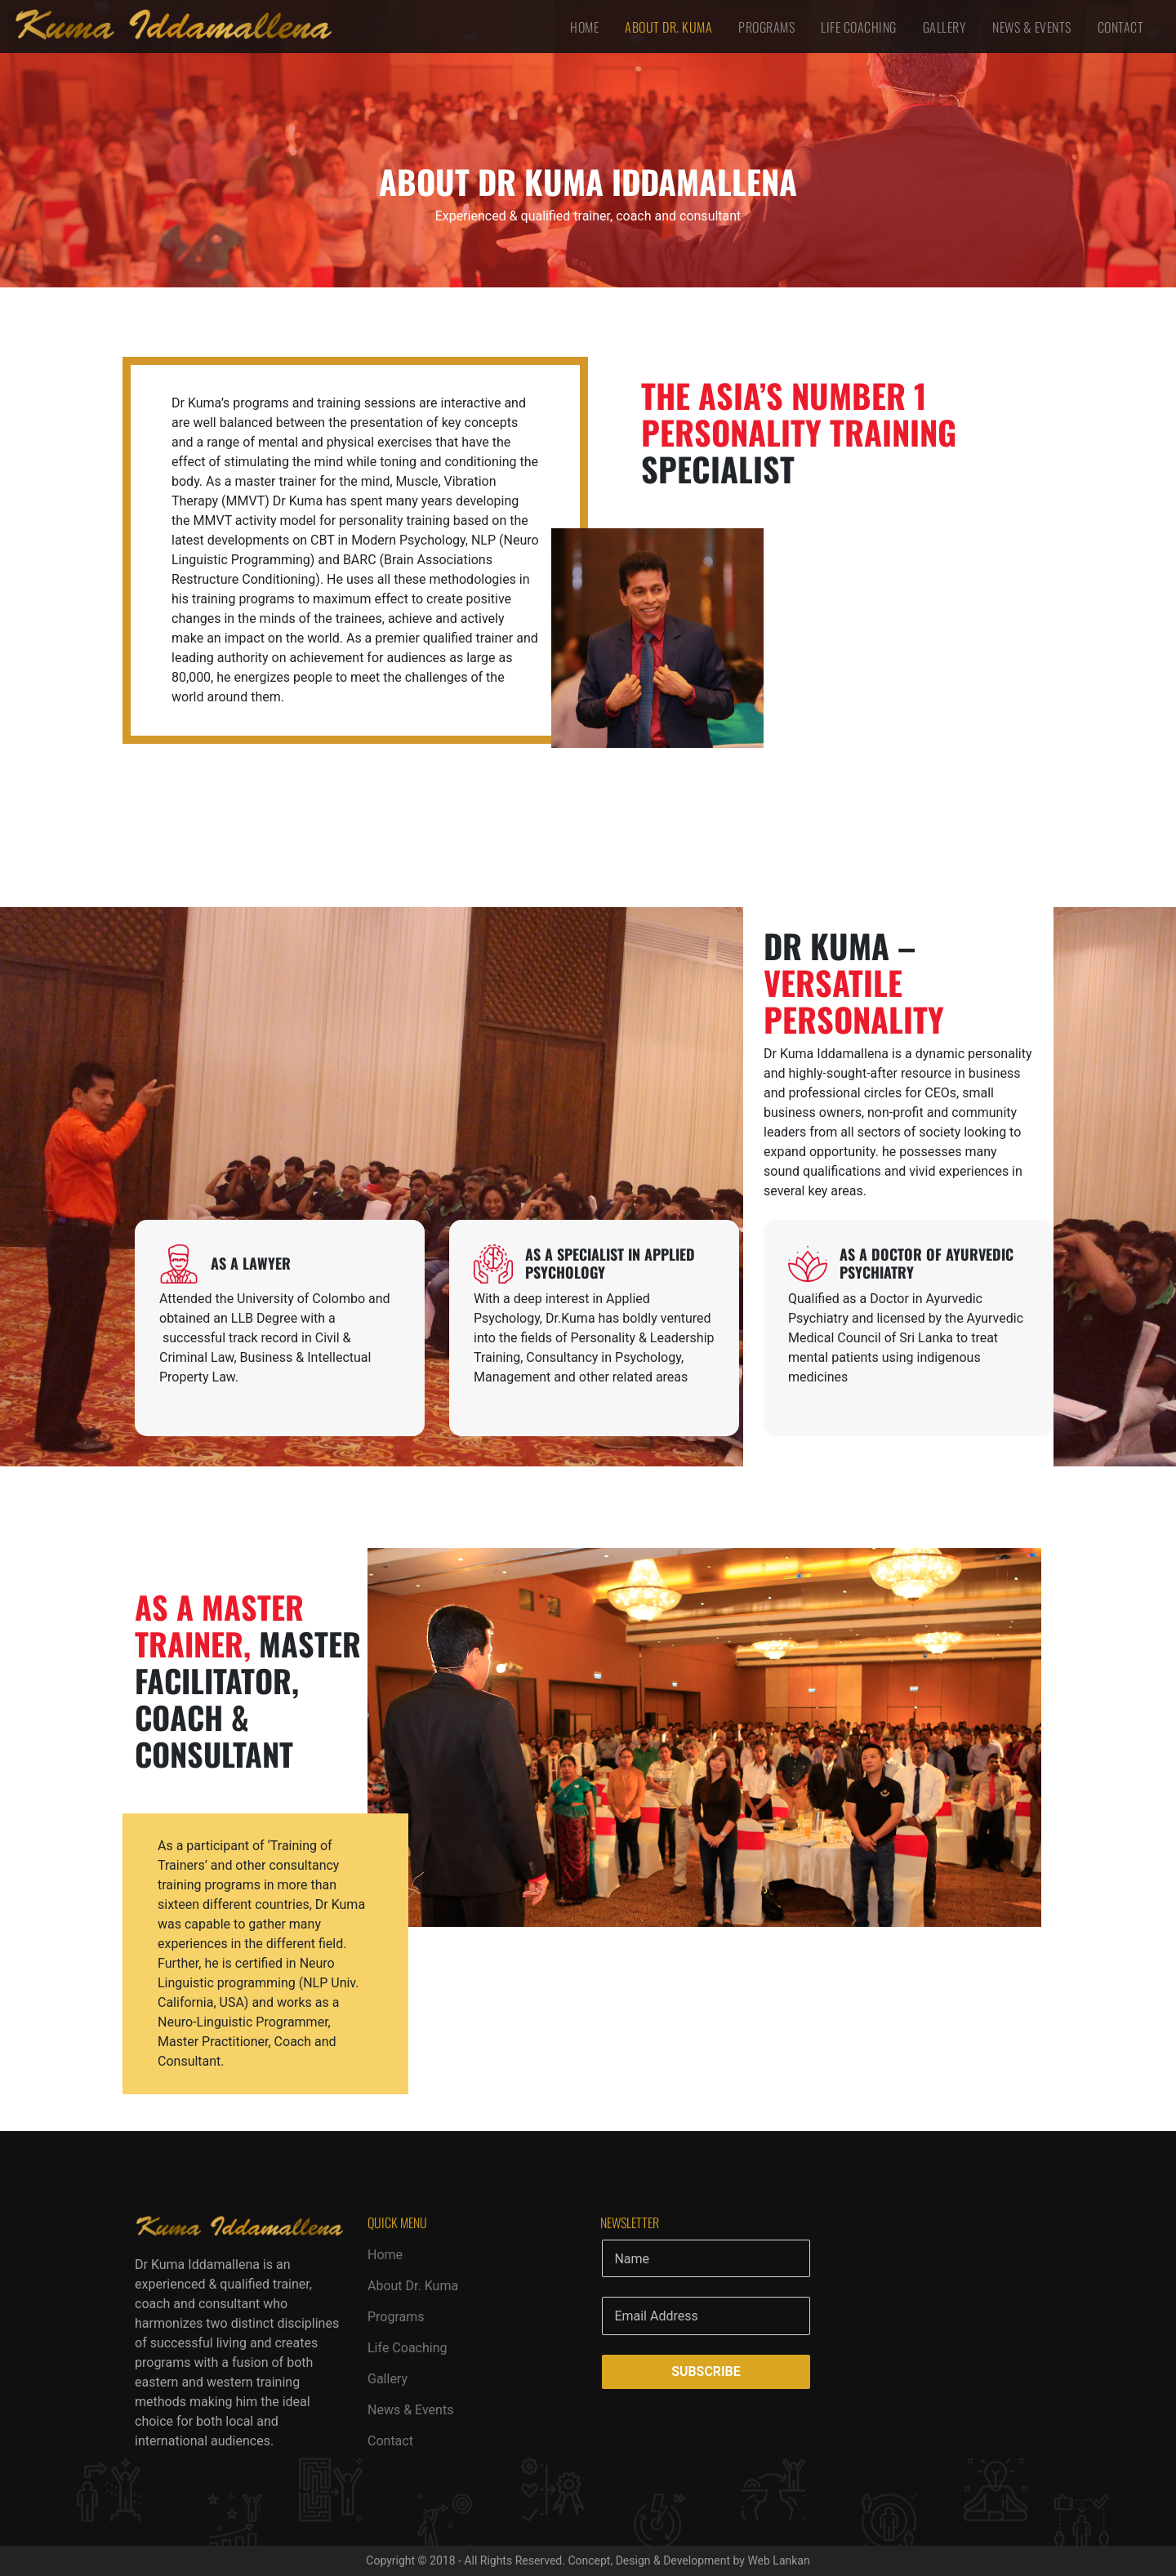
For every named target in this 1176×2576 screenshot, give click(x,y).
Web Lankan (778, 2560)
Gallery (945, 27)
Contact (1121, 27)
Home (584, 27)
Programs (766, 27)
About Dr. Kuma (668, 27)
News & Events (1031, 27)
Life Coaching (859, 27)
